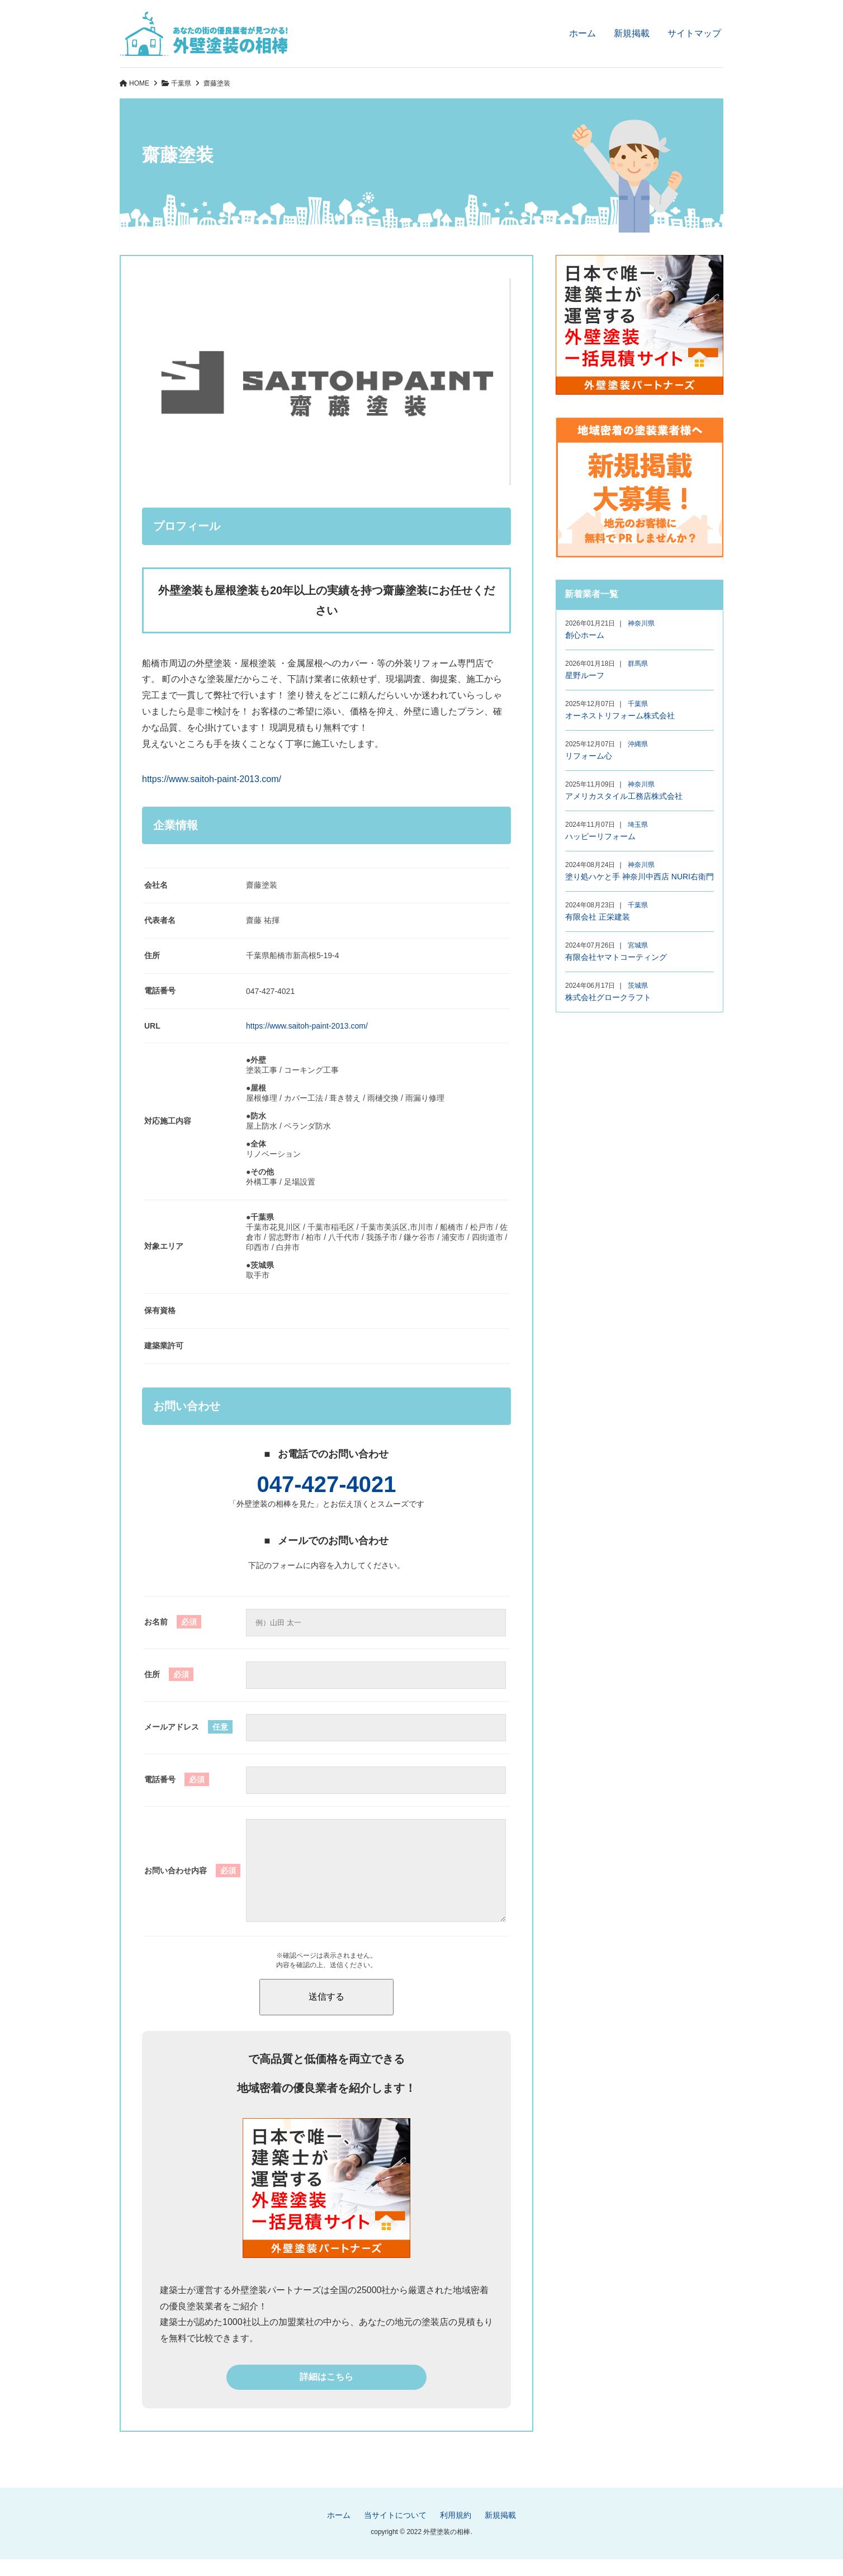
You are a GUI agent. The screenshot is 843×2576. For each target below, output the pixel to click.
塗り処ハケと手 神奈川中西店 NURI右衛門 (639, 876)
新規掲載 (632, 33)
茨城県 (638, 985)
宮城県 (638, 945)
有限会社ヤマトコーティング (616, 957)
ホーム (582, 33)
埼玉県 (638, 824)
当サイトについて (395, 2531)
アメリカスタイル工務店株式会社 (624, 796)
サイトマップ (694, 33)
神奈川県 (641, 623)
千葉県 (181, 83)
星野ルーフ (584, 675)
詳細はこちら (326, 2393)
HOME (139, 83)
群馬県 (638, 663)
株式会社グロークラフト (608, 997)
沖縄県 (638, 744)
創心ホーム (584, 635)
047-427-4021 (326, 1484)
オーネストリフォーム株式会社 (620, 715)
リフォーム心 (588, 755)
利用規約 (455, 2531)
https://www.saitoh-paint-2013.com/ (211, 779)
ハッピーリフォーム (600, 836)
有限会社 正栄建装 (597, 916)
